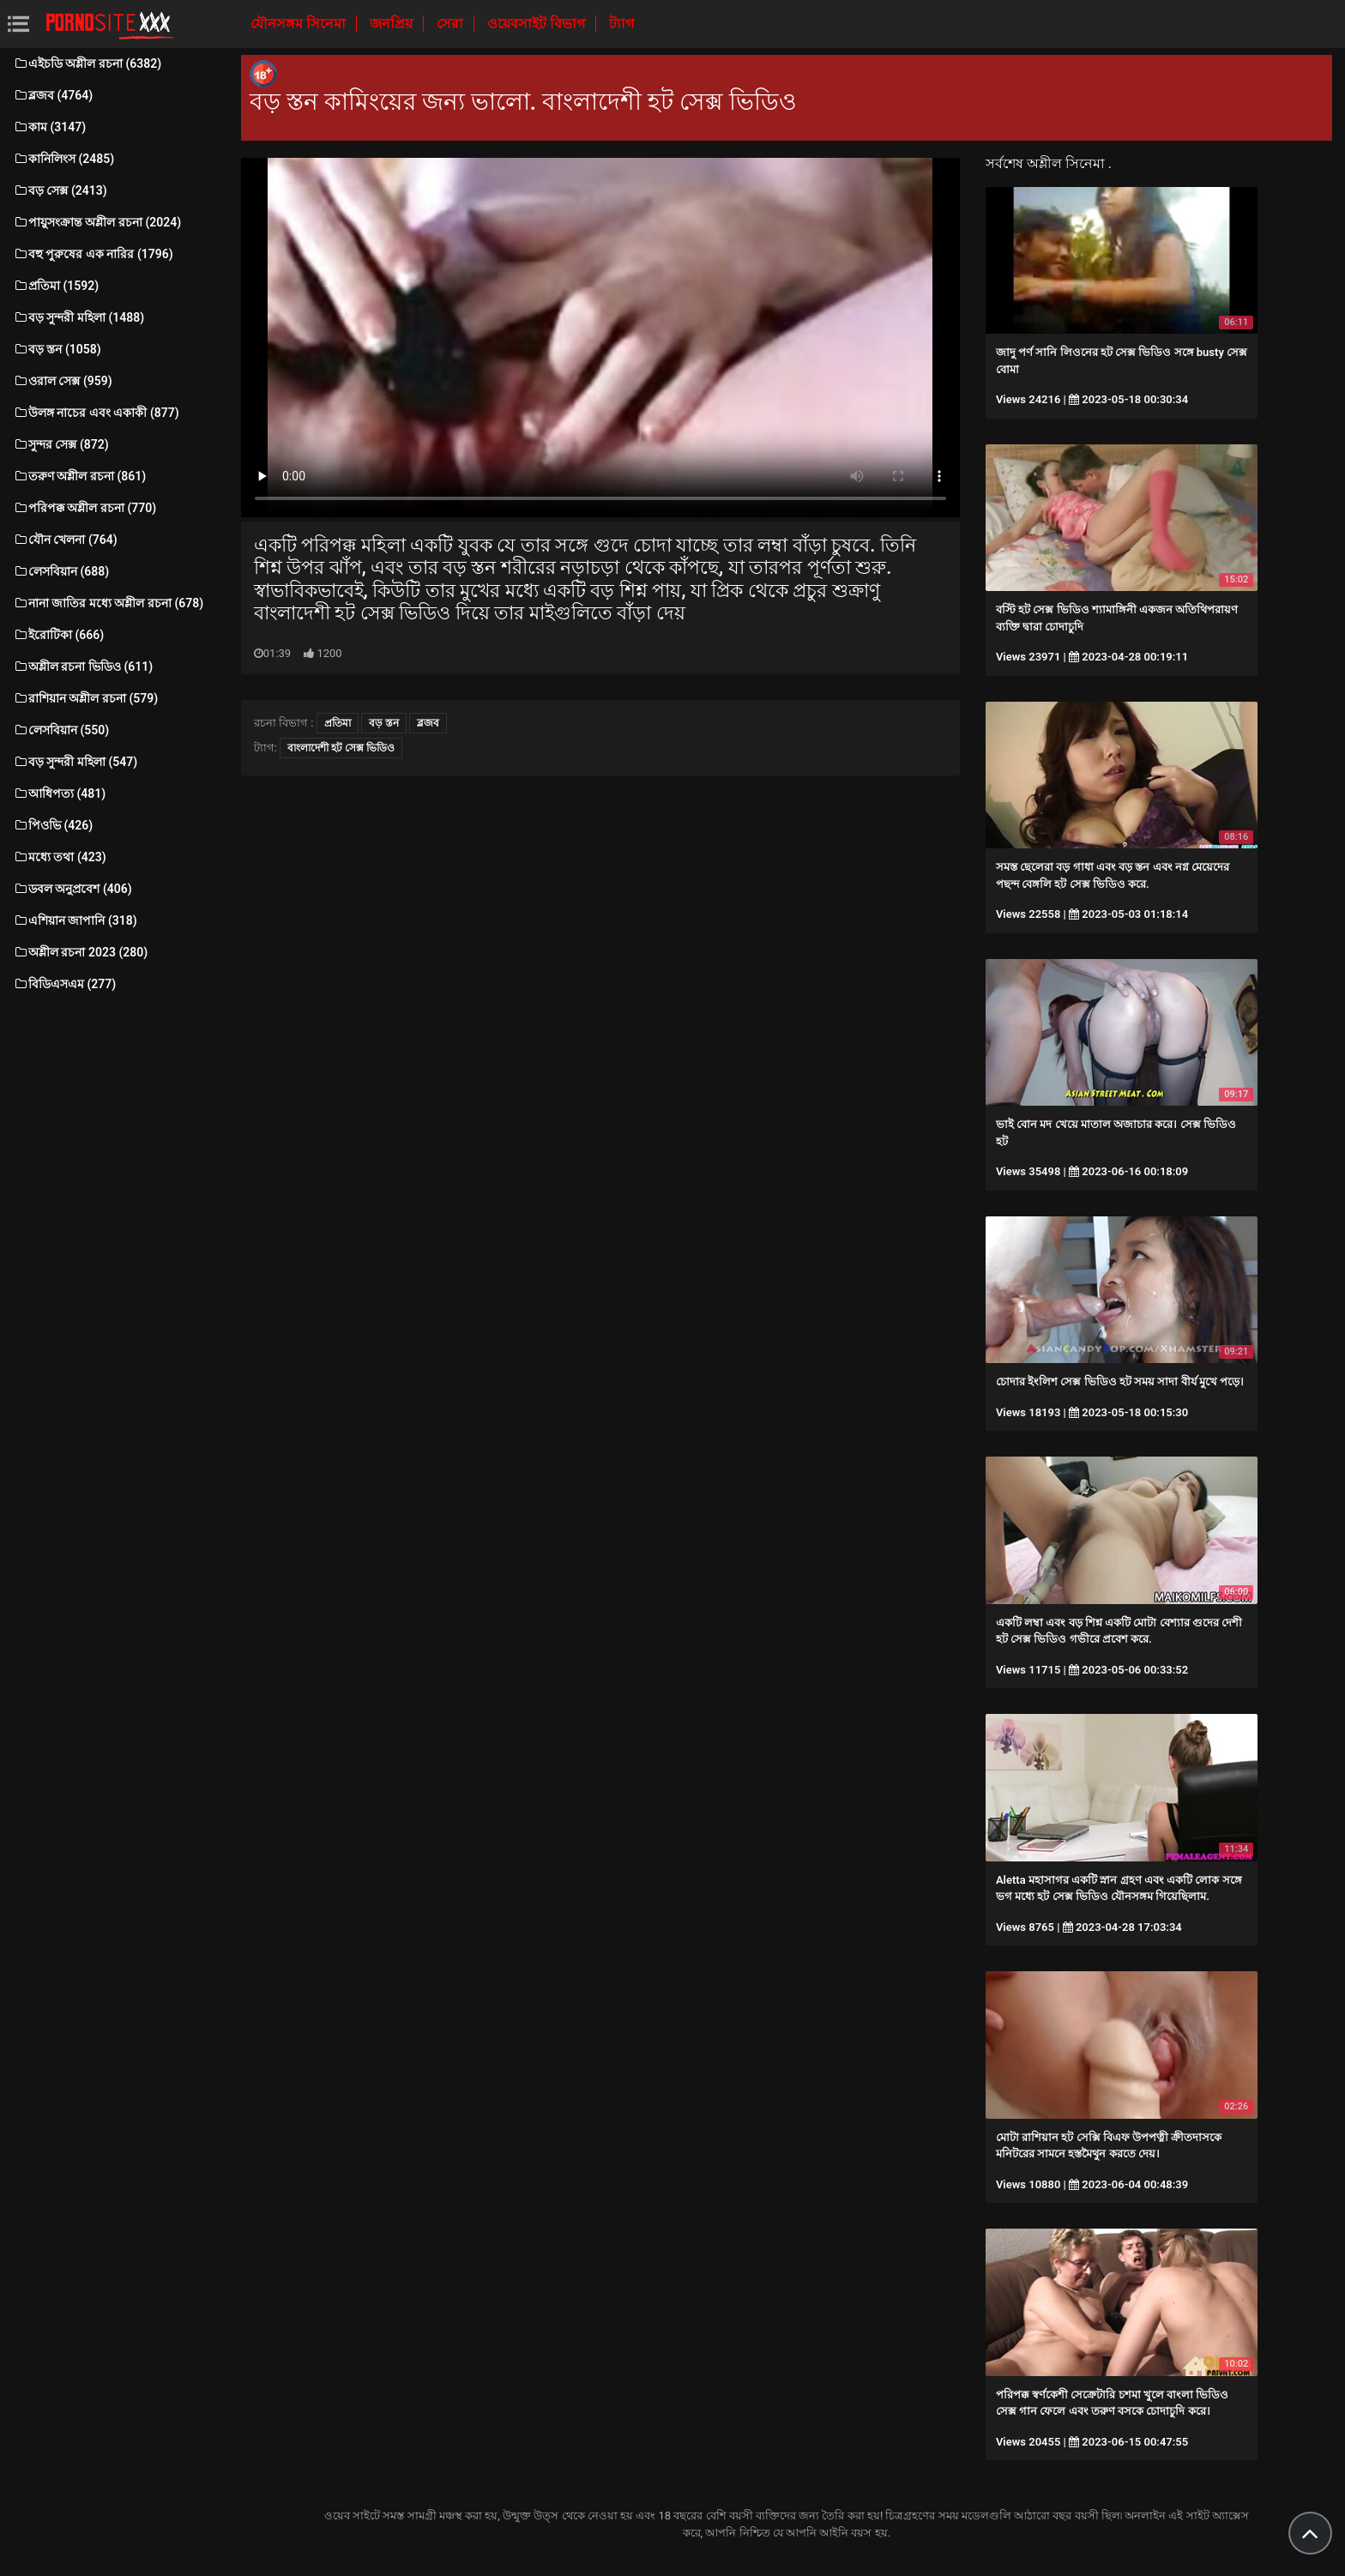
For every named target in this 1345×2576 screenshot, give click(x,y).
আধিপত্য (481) (59, 793)
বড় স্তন (384, 723)
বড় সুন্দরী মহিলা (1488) (78, 317)
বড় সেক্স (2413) (60, 190)
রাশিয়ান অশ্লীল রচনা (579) (85, 698)
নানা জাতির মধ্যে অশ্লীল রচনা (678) (108, 603)
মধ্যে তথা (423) (59, 857)
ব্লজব (428, 723)
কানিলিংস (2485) (63, 159)
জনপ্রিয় (393, 23)
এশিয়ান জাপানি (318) (75, 920)
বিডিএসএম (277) (64, 984)
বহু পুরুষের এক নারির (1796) (93, 254)
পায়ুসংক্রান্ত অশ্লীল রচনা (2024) (97, 222)
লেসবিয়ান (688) (61, 571)
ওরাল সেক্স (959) (62, 381)
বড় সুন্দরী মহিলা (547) (75, 762)
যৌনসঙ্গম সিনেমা (299, 23)
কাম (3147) (49, 127)
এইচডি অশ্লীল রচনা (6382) (87, 63)
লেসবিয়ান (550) (61, 730)
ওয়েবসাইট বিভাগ (537, 23)
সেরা (452, 23)
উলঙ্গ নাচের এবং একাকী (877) (96, 412)
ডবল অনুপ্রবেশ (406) (72, 889)
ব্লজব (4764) (53, 95)
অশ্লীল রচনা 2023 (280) (80, 952)
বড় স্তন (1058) (57, 349)
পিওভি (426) (53, 825)
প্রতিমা (337, 723)
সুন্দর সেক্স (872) (61, 444)
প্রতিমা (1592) (56, 286)
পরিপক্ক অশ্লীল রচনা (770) (84, 508)
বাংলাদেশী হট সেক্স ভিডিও (341, 748)
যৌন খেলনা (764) (65, 539)
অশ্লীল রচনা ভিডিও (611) (83, 666)
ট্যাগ (621, 23)
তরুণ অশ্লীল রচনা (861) (79, 476)
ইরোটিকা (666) (58, 635)
